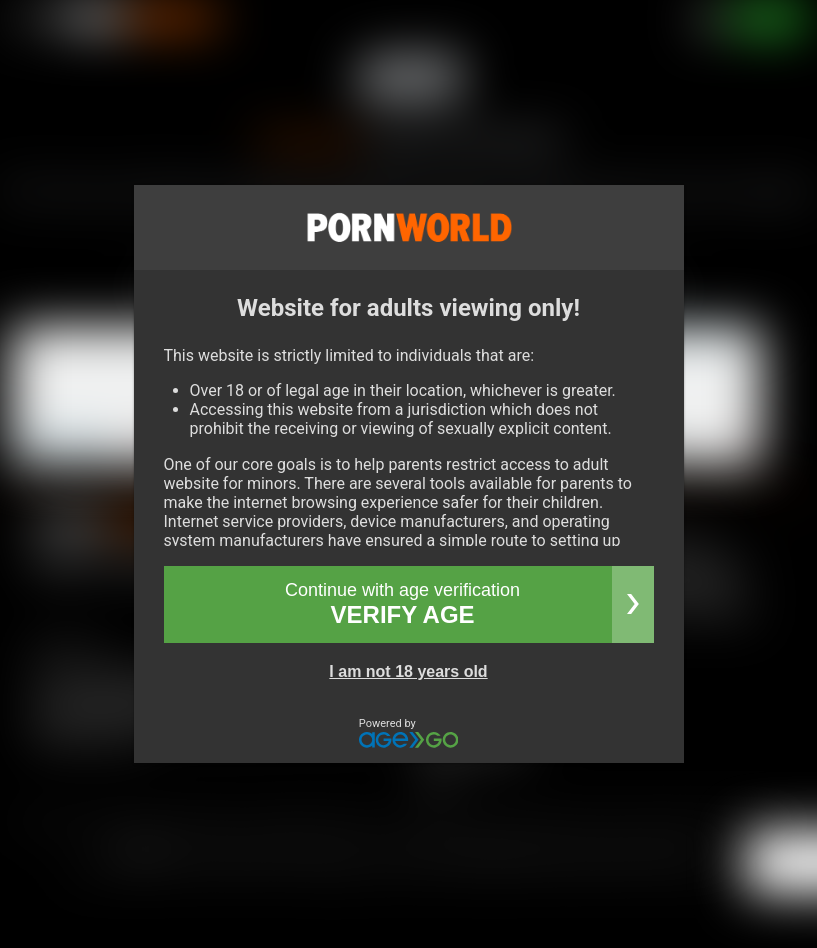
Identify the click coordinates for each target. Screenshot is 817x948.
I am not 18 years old (408, 671)
